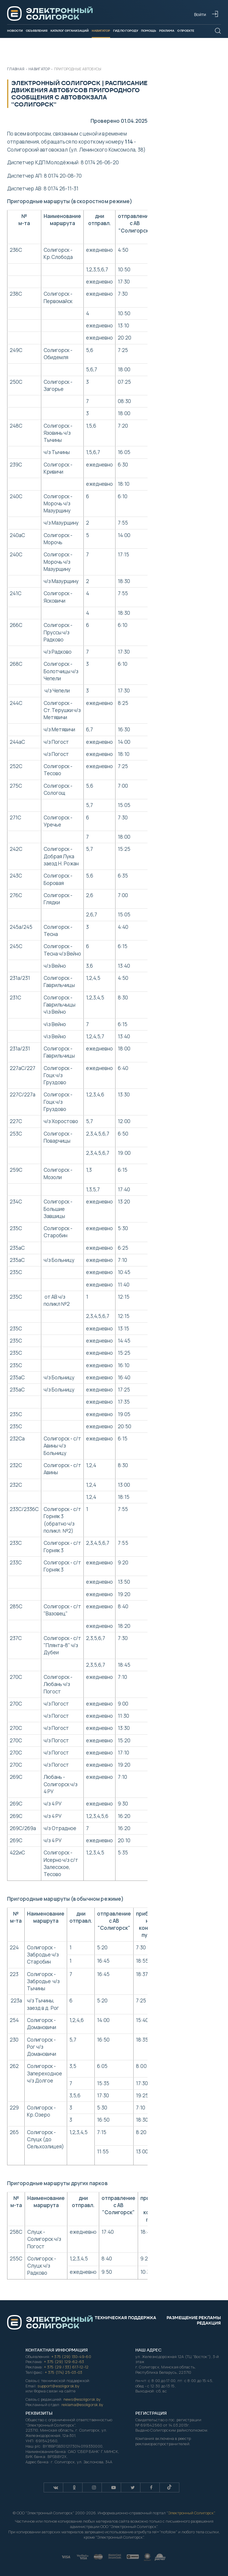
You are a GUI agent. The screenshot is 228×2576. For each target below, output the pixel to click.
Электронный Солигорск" (191, 2512)
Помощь (148, 31)
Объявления (37, 31)
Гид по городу (125, 31)
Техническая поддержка (125, 2317)
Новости (15, 31)
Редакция (209, 2323)
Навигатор (101, 31)
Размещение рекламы (194, 2317)
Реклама (166, 31)
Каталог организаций (69, 31)
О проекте (185, 31)
